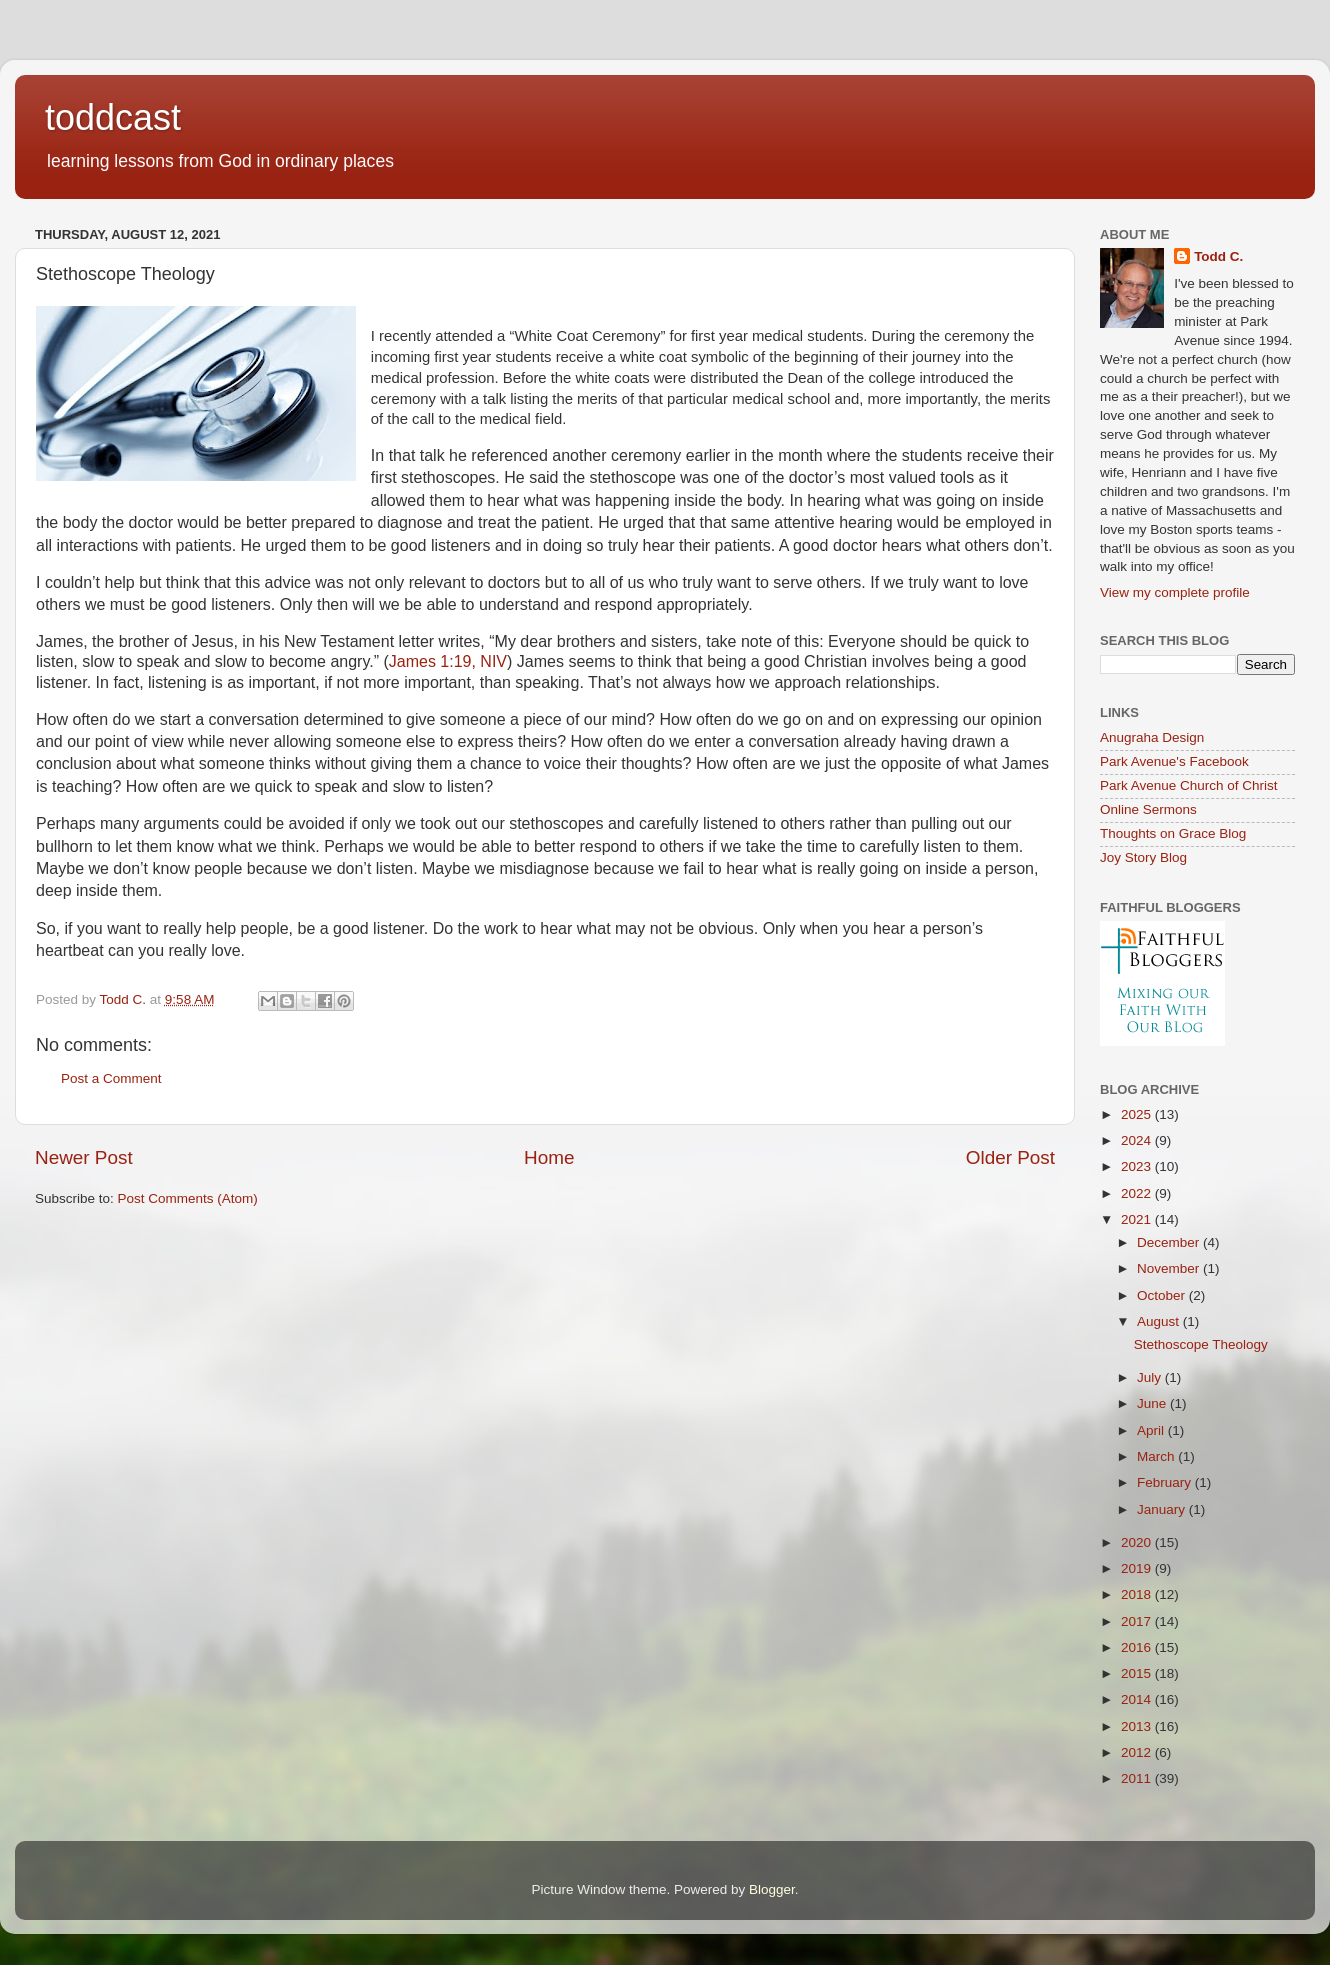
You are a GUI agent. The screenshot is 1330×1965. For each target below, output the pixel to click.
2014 (1138, 1699)
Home (549, 1157)
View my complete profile (1175, 592)
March (1157, 1456)
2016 (1138, 1647)
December (1170, 1242)
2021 (1138, 1219)
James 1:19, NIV (448, 661)
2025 (1138, 1114)
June (1153, 1403)
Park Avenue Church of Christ (1189, 785)
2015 (1138, 1673)
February (1166, 1482)
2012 (1138, 1752)
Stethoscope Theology (1201, 1344)
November (1170, 1268)
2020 (1138, 1542)
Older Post (1010, 1157)
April (1152, 1430)
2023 (1138, 1166)
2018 (1138, 1594)
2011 (1138, 1778)
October (1163, 1295)
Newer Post (84, 1157)
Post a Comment (111, 1078)
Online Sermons (1148, 809)
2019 (1138, 1568)
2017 (1138, 1621)
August (1160, 1321)
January (1163, 1509)
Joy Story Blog (1143, 857)
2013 (1138, 1726)
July (1151, 1377)
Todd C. (1218, 256)
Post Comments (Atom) (188, 1198)
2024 (1138, 1140)
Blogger (772, 1889)
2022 (1138, 1193)
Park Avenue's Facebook (1174, 761)
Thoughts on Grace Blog (1173, 833)
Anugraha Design (1152, 737)
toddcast (113, 117)
